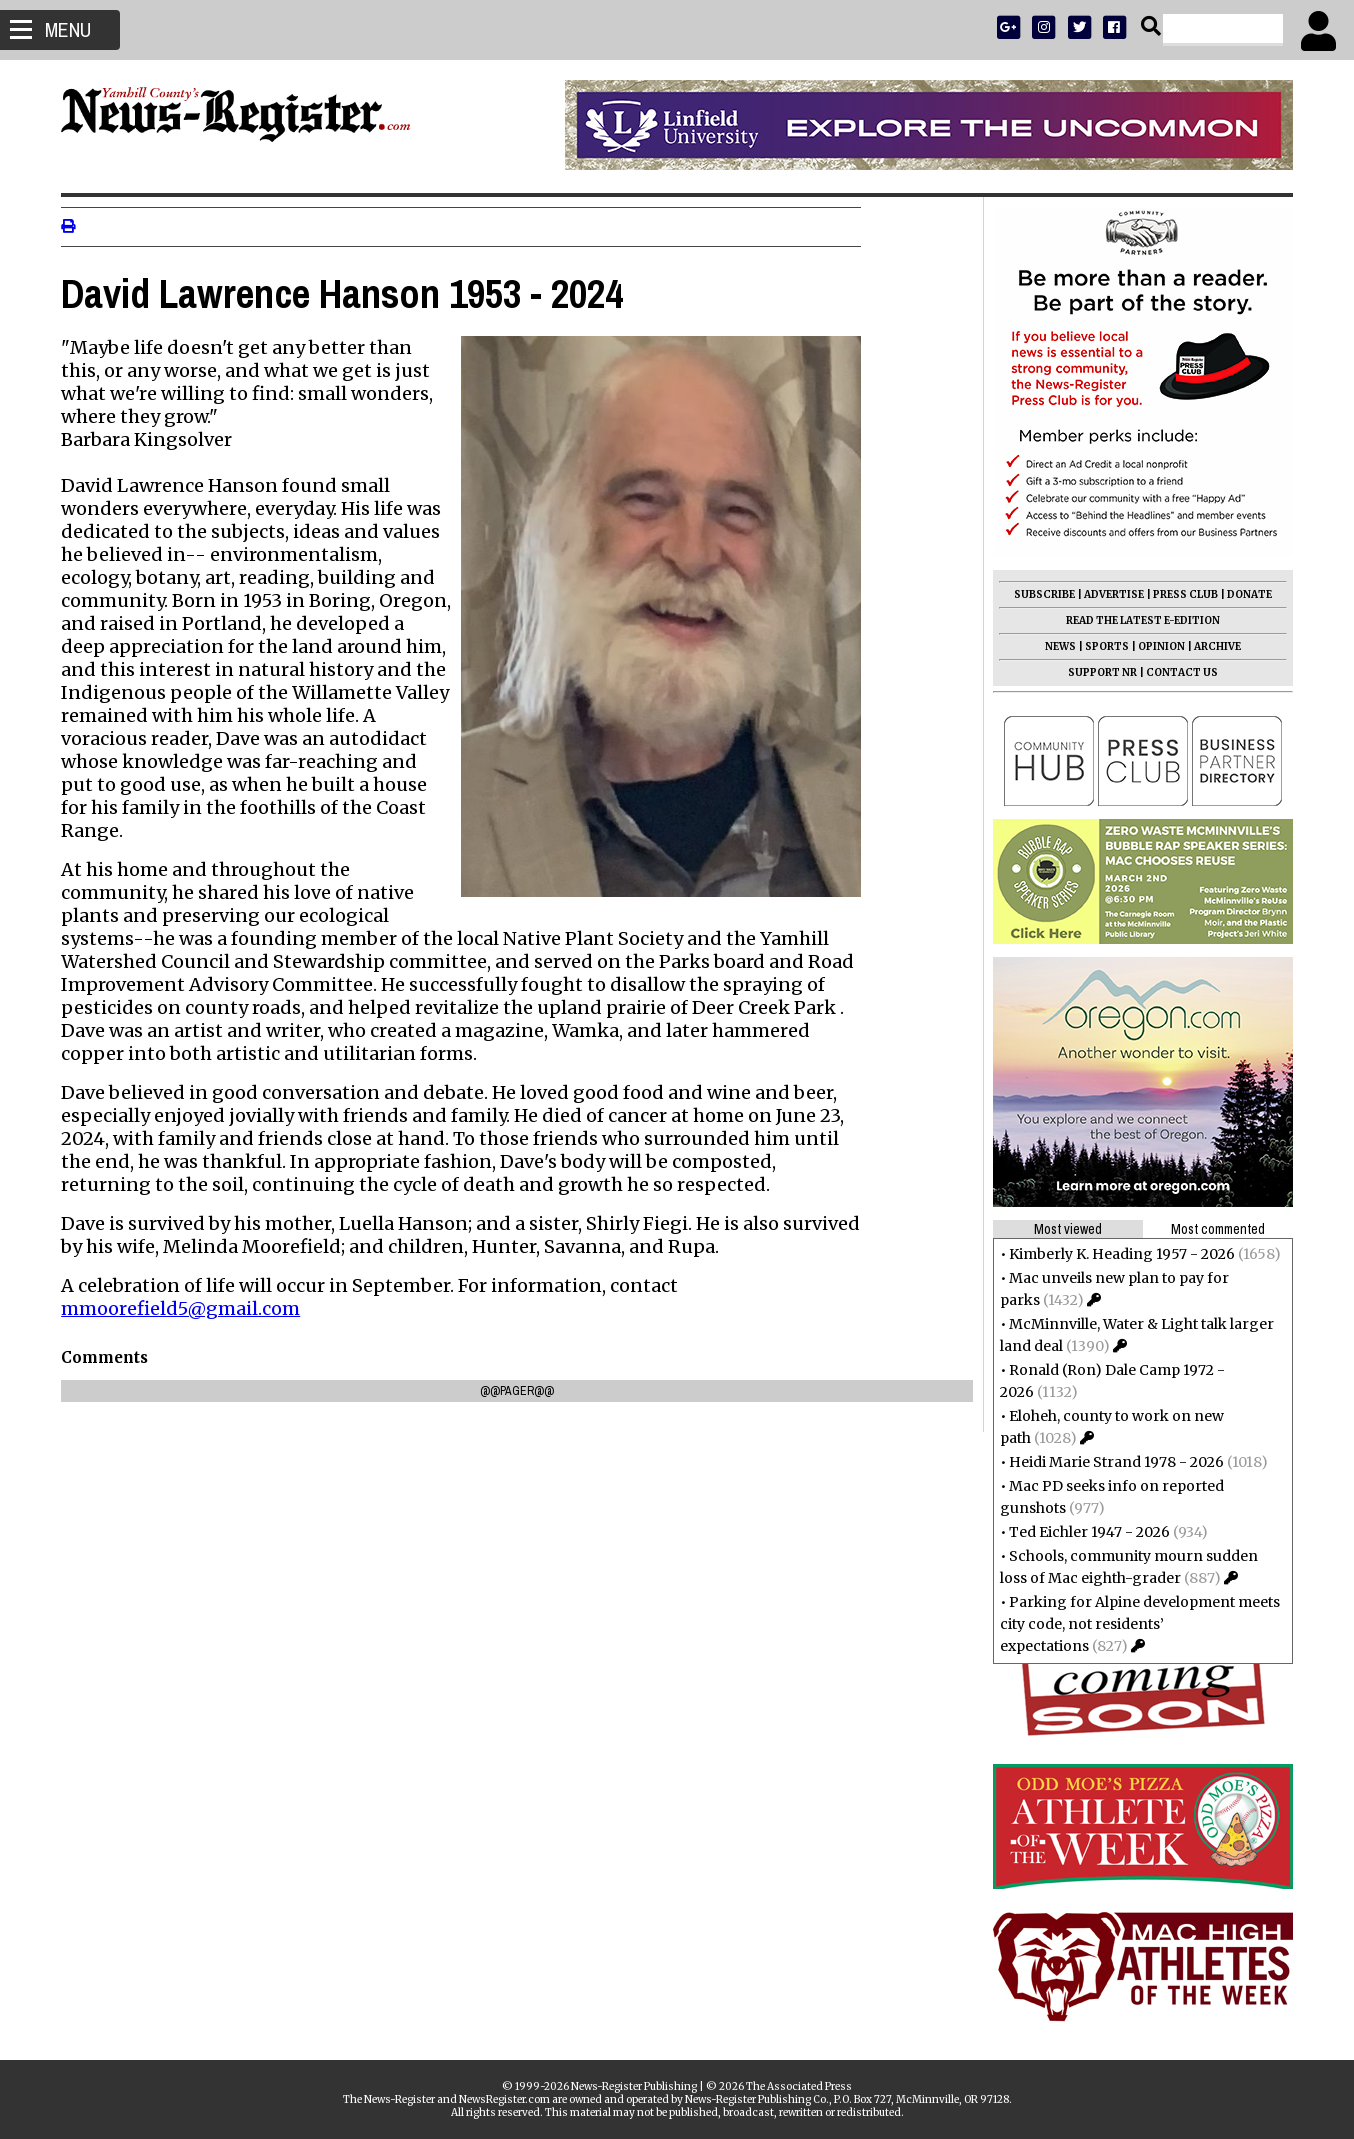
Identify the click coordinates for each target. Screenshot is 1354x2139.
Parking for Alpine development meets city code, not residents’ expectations (1134, 1624)
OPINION (1155, 646)
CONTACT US (1176, 672)
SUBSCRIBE (1038, 594)
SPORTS (1101, 646)
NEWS (1054, 646)
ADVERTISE (1108, 594)
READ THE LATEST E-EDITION (1137, 620)
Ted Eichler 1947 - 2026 (1083, 1532)
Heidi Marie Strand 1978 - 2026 (1110, 1462)
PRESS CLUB (1179, 594)
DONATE (1243, 594)
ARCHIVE (1211, 646)
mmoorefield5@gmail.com (186, 1308)
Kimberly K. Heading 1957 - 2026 (1116, 1254)
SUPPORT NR (1096, 672)
